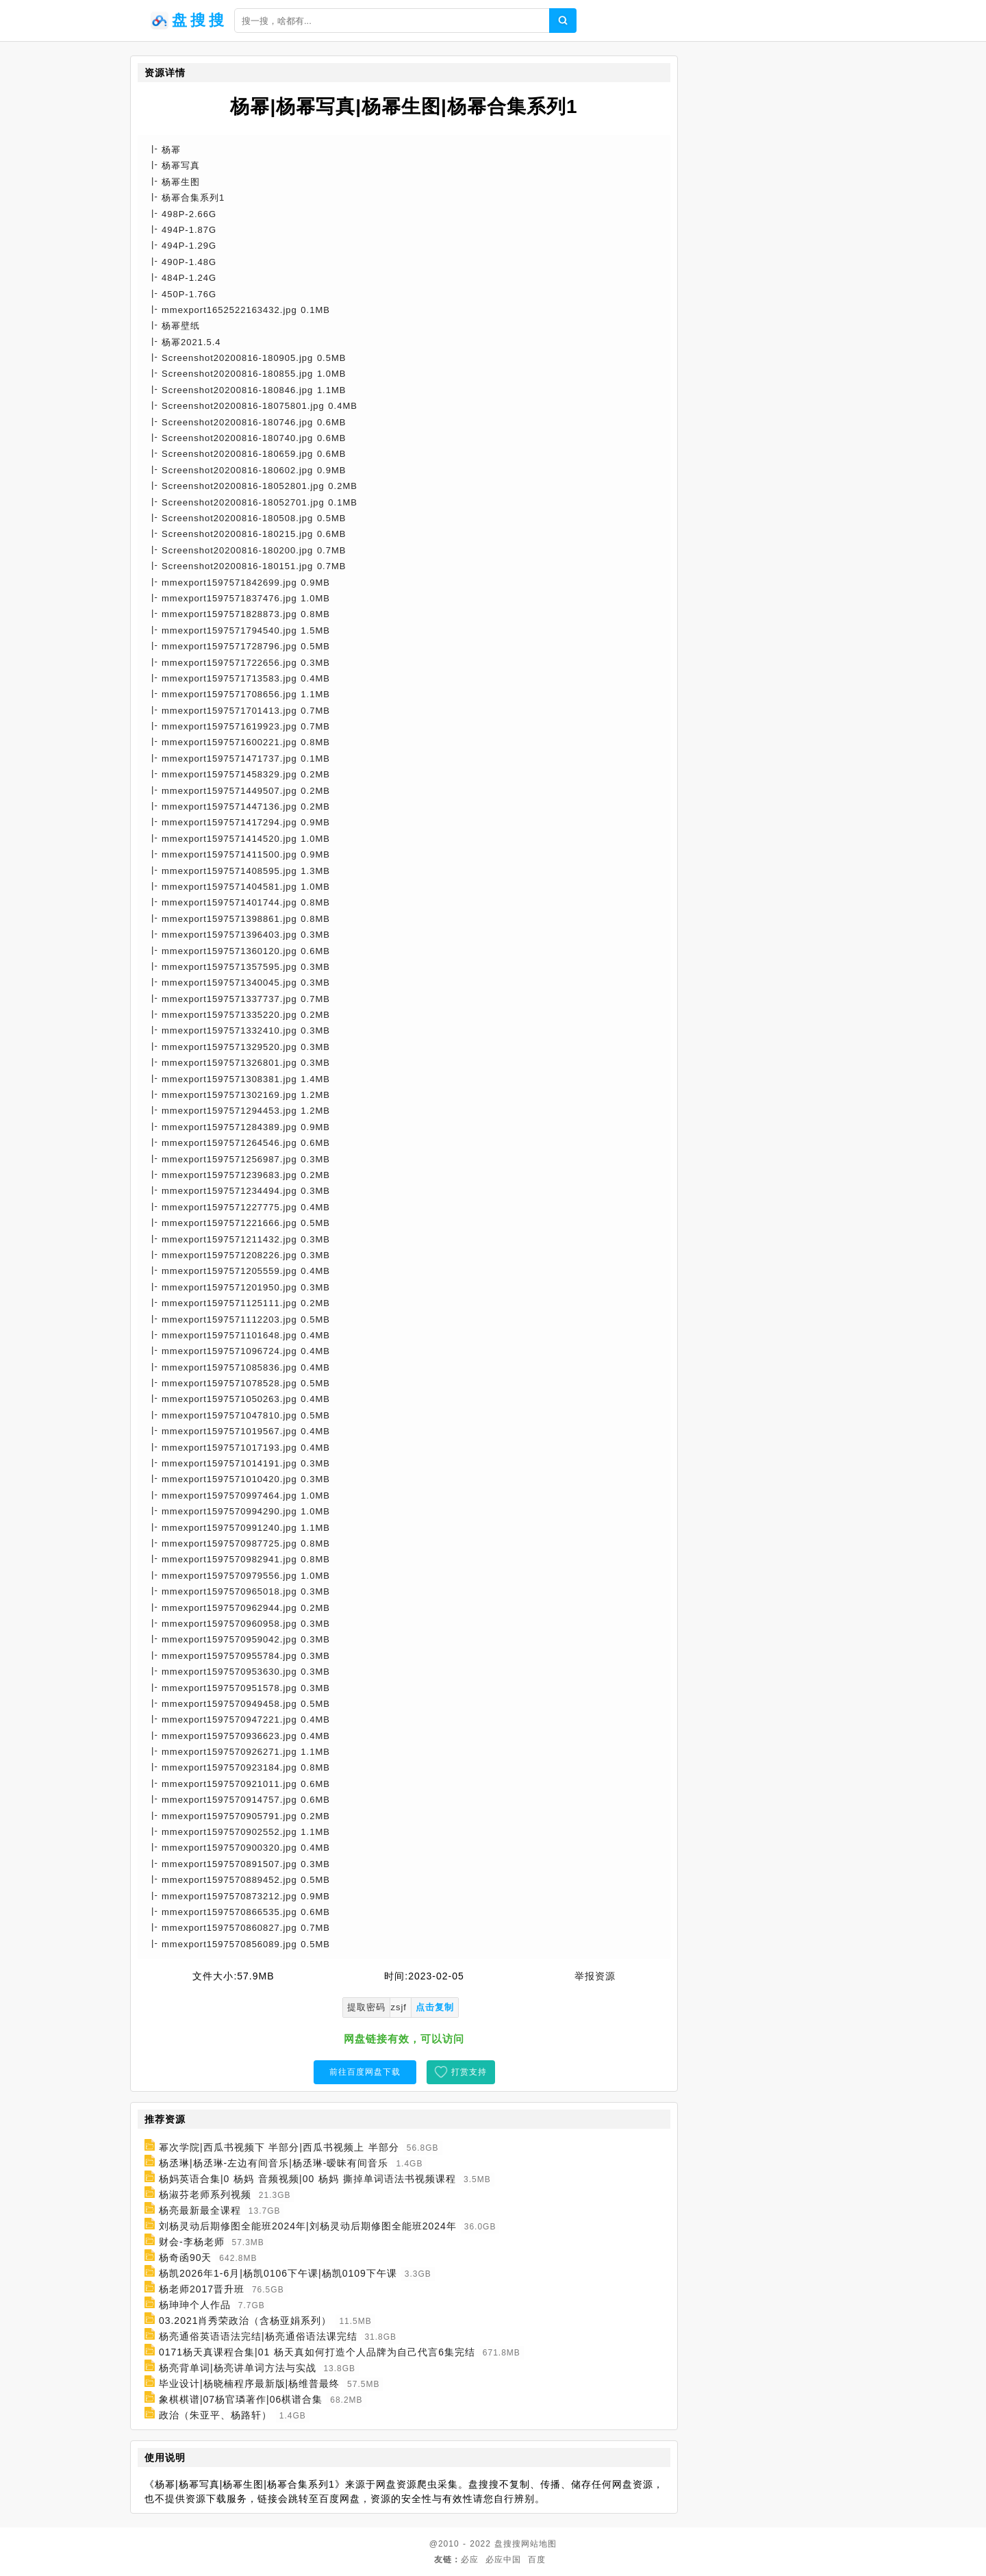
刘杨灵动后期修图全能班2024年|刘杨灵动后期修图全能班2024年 (308, 2226)
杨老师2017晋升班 (201, 2289)
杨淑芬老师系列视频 (205, 2194)
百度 (537, 2559)
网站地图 (539, 2544)
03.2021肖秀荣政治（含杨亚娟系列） (245, 2320)
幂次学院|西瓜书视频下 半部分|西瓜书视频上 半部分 (279, 2147)
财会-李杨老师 (192, 2241)
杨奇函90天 (185, 2257)
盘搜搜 (507, 2544)
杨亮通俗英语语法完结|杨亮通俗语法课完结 (258, 2336)
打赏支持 (469, 2072)
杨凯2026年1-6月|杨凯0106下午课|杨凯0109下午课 (278, 2273)
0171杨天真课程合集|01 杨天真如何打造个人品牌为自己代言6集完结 (317, 2352)
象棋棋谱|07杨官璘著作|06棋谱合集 (241, 2399)
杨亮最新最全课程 (200, 2210)
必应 (470, 2559)
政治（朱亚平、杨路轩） (215, 2415)
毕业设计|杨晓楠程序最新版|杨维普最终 (249, 2383)
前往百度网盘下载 (365, 2072)
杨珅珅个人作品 (195, 2304)
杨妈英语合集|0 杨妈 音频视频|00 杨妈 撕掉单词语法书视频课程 (307, 2178)
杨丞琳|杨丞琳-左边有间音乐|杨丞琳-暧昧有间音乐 (274, 2163)
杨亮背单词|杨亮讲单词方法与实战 (237, 2367)
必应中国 (503, 2559)
